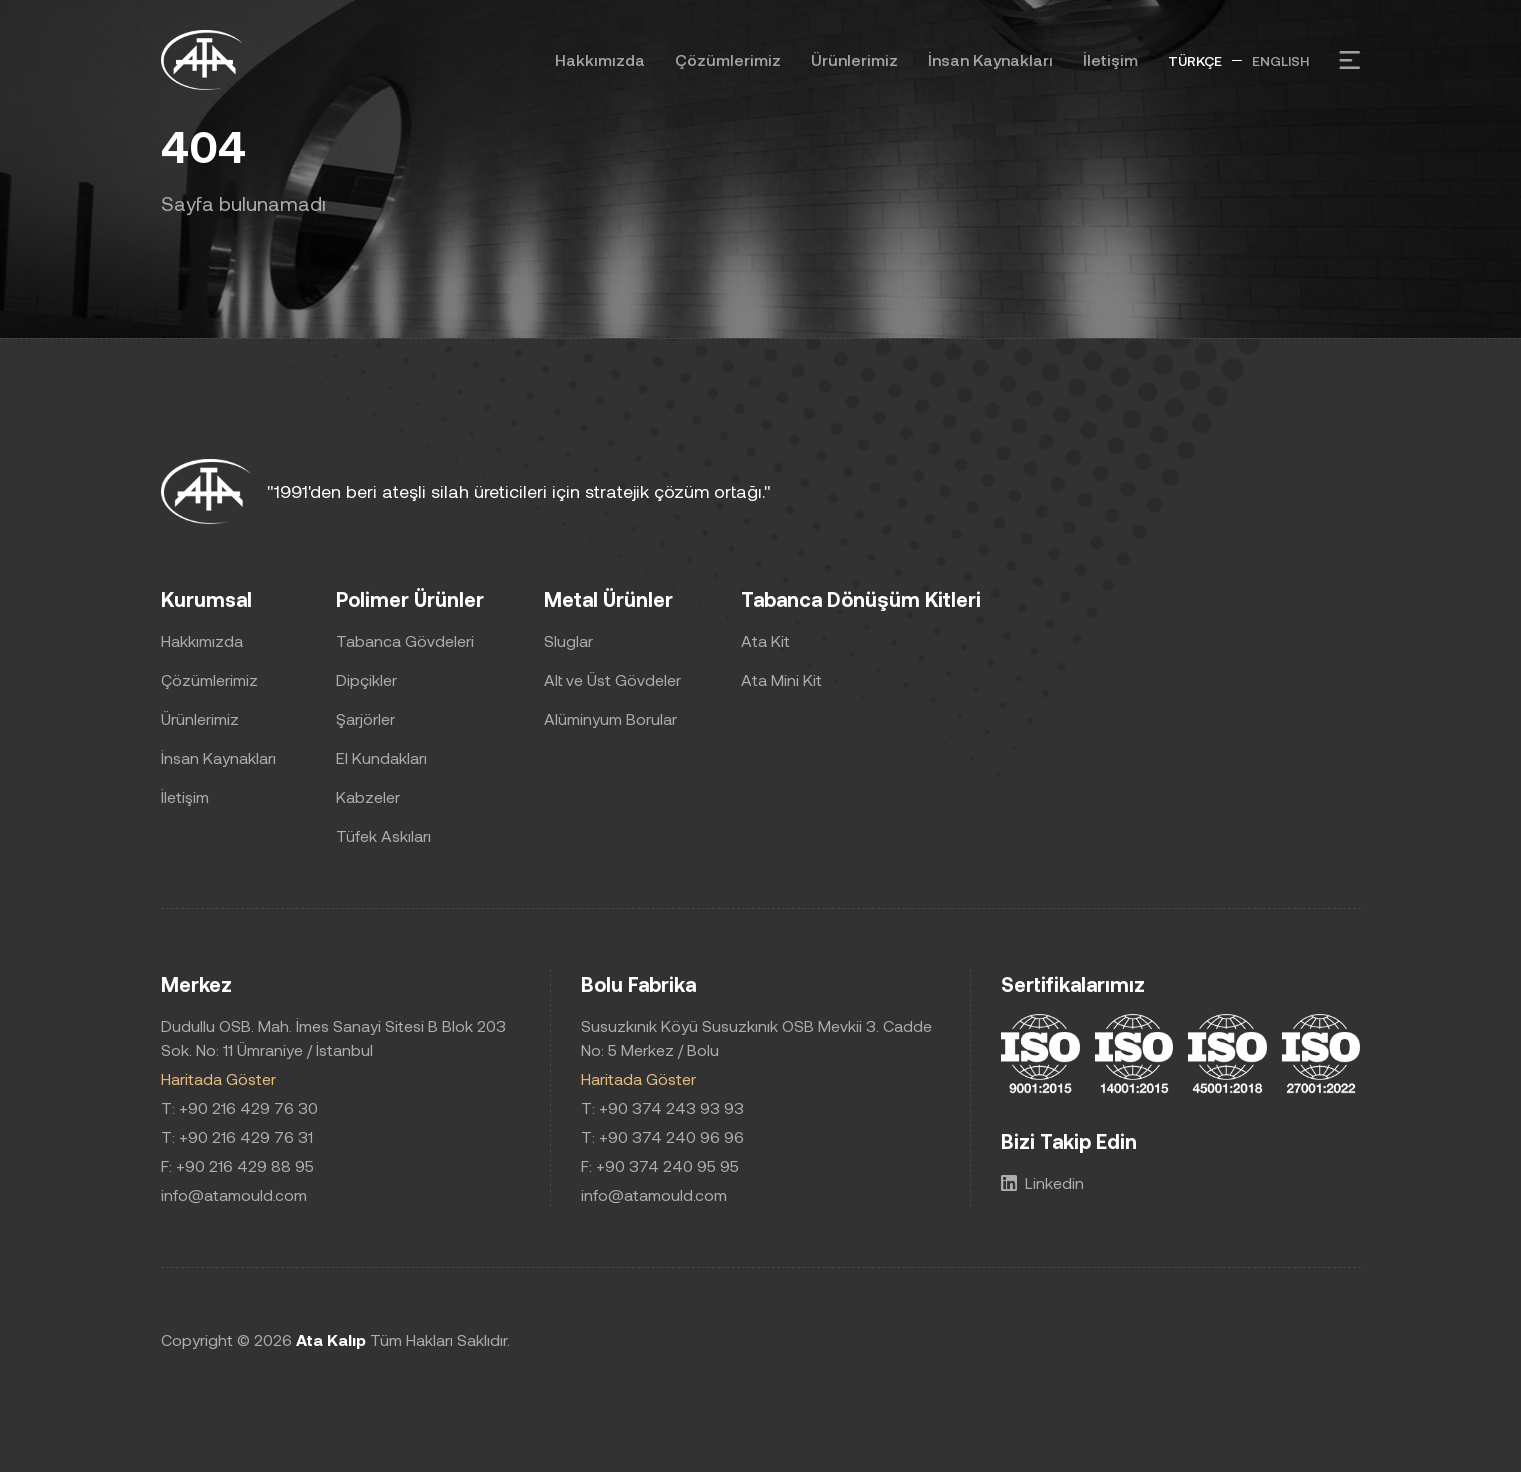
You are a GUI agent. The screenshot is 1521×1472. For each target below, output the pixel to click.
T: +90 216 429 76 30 (239, 1107)
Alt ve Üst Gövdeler (612, 679)
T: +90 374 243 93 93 (662, 1107)
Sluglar (568, 640)
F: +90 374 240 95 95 (660, 1165)
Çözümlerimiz (728, 59)
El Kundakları (381, 757)
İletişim (1110, 59)
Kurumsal (206, 599)
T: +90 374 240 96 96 (662, 1136)
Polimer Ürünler (410, 599)
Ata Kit (765, 640)
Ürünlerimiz (854, 59)
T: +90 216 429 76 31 (237, 1136)
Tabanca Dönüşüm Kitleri (861, 599)
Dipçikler (366, 679)
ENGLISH (1280, 60)
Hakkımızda (600, 59)
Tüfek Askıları (383, 835)
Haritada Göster (218, 1078)
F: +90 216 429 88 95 (237, 1165)
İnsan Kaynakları (990, 59)
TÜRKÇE (1195, 60)
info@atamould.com (234, 1194)
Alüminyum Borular (610, 718)
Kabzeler (368, 796)
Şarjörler (365, 718)
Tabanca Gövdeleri (405, 640)
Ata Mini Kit (781, 679)
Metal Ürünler (608, 599)
